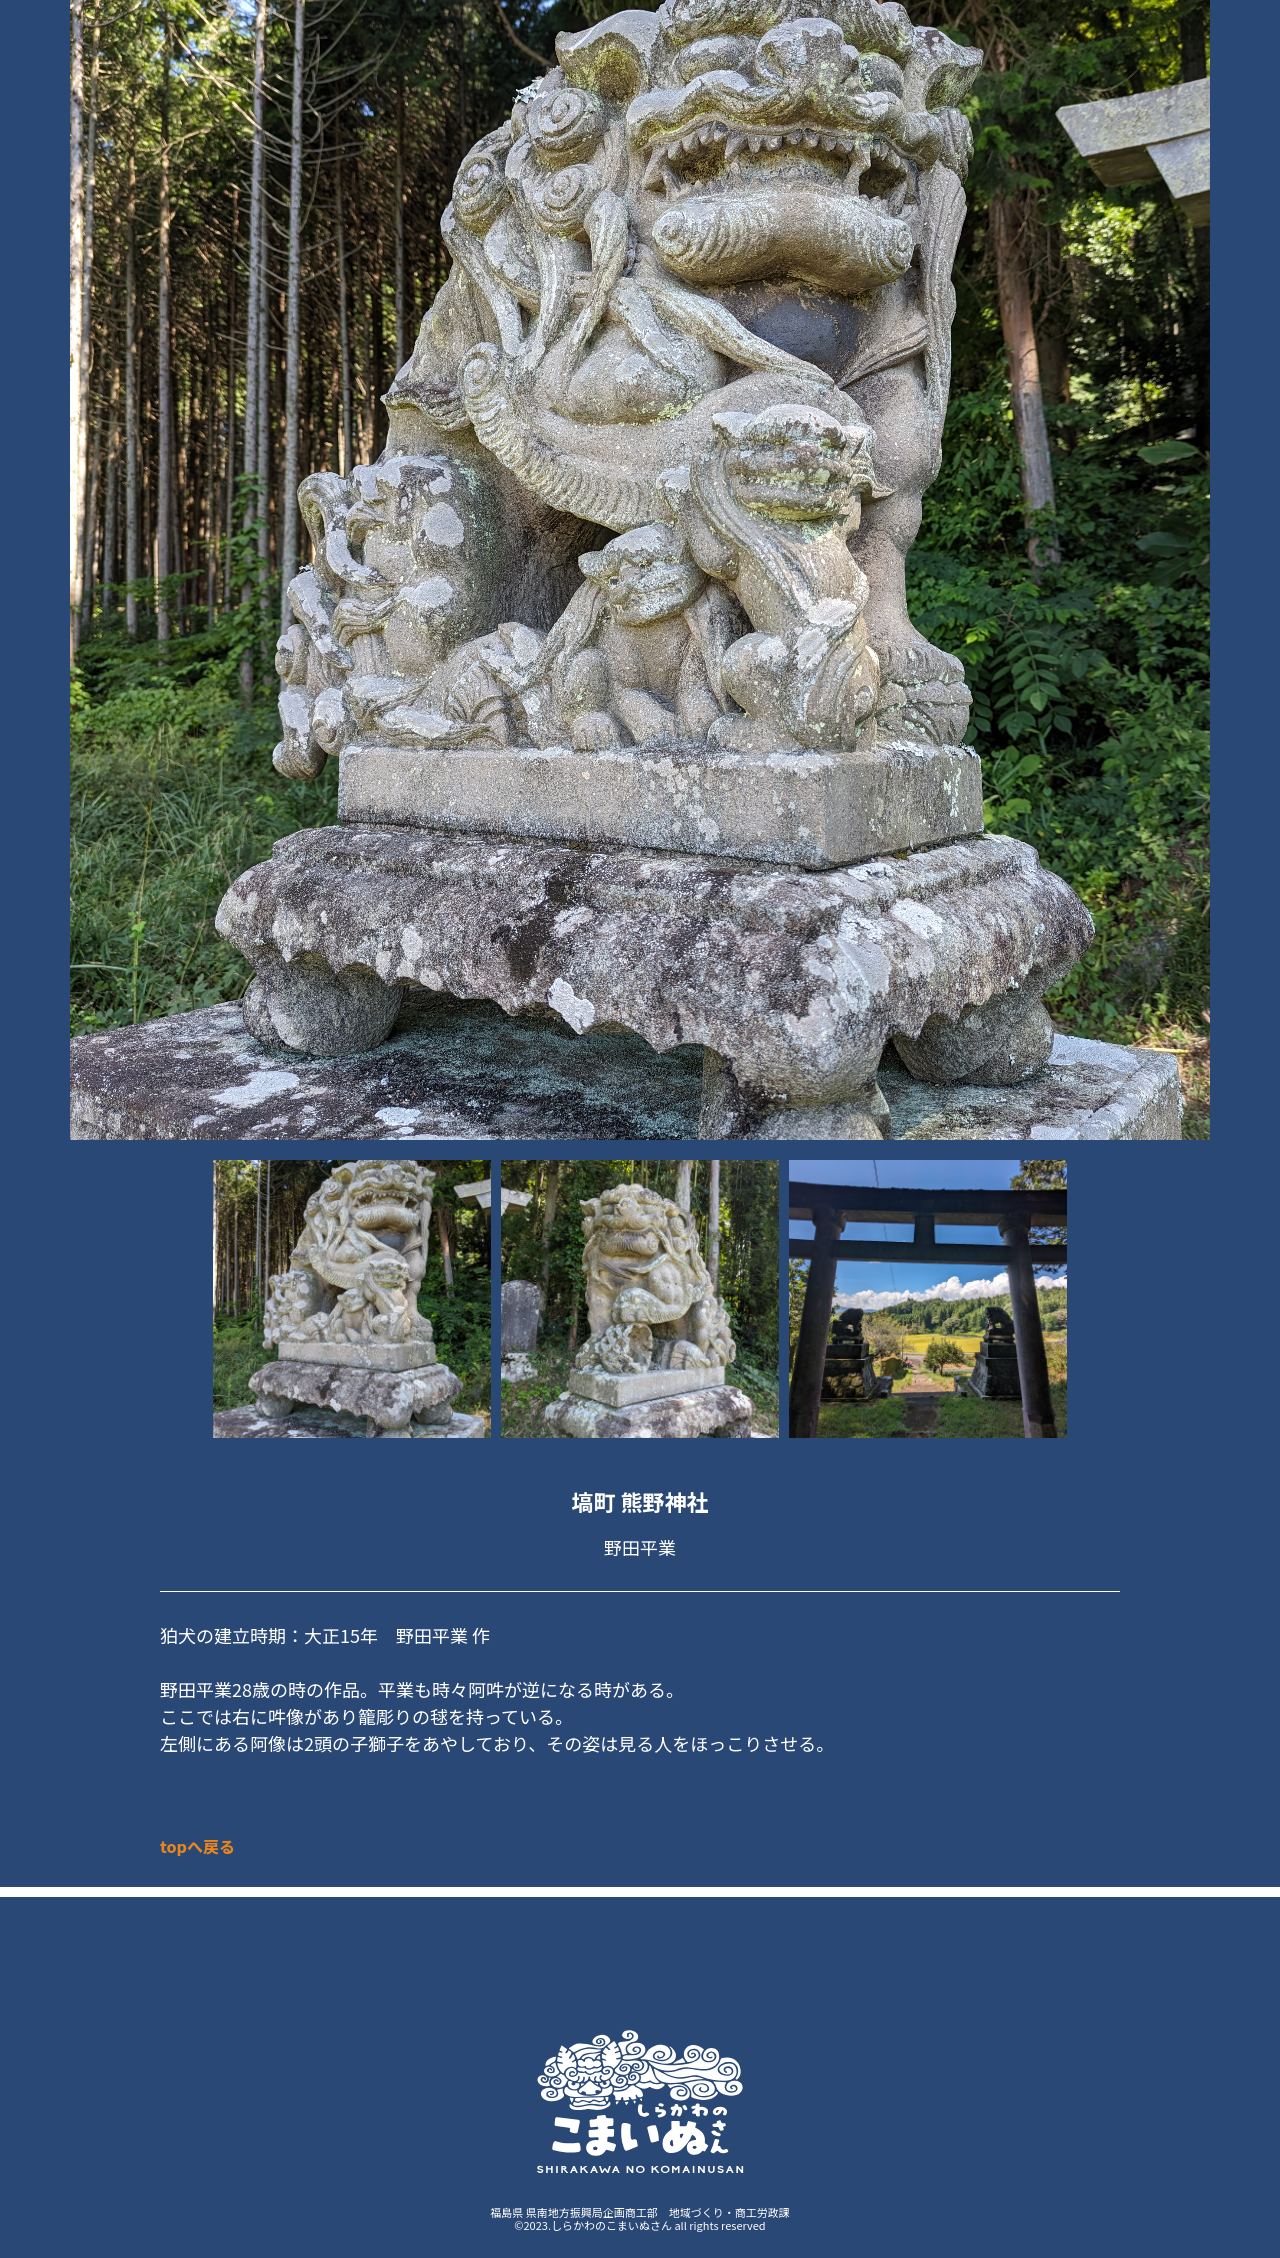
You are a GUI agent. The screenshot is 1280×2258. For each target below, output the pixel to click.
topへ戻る (197, 1846)
